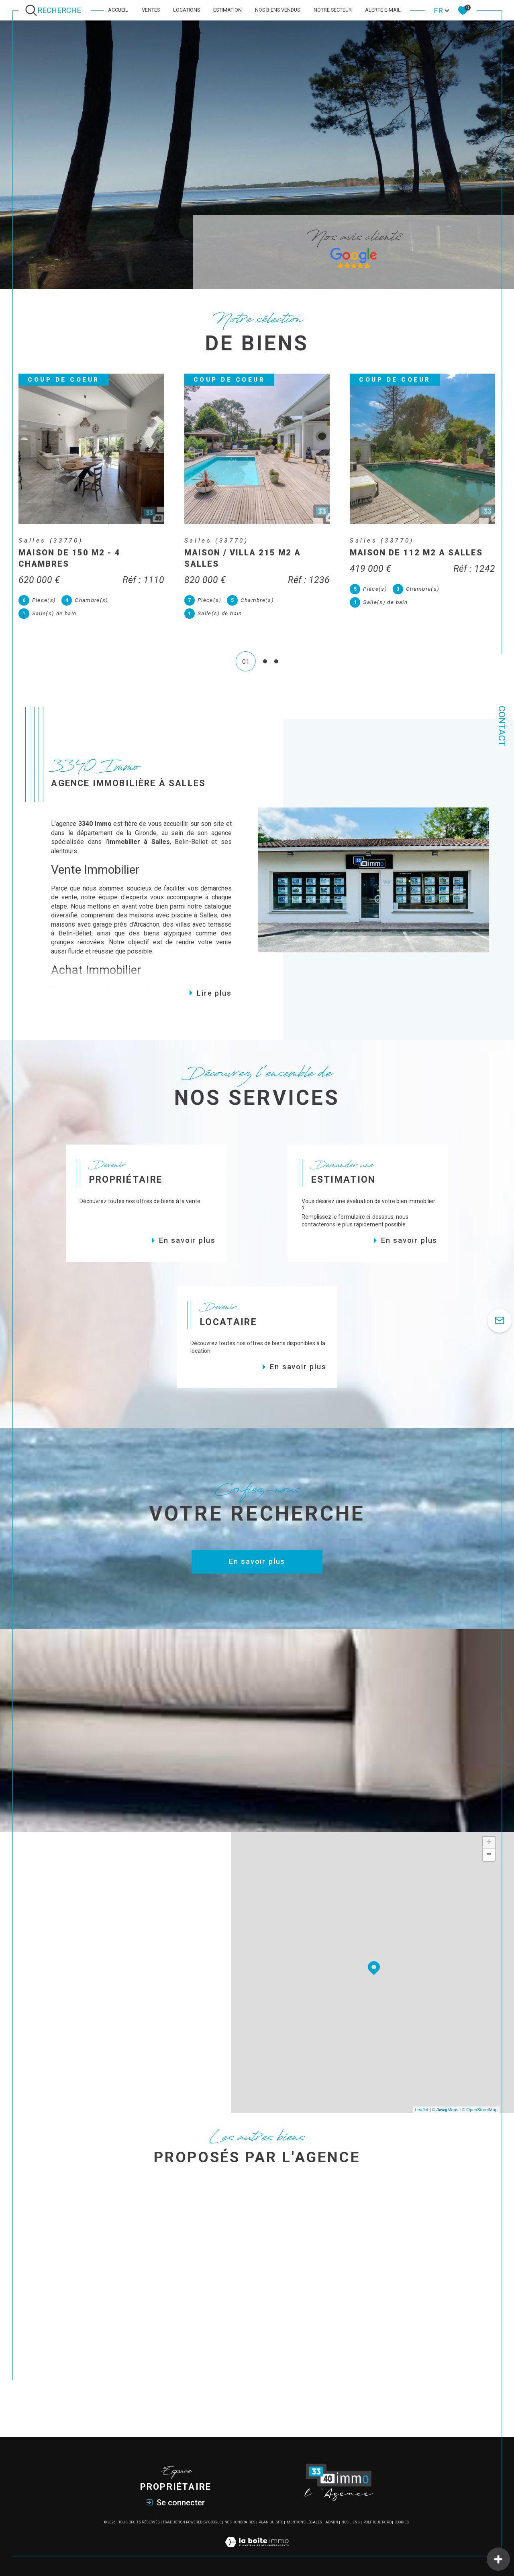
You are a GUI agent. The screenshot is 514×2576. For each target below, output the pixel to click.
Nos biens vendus (277, 10)
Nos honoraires (239, 2522)
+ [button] (489, 1843)
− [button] (489, 1855)
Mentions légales (304, 2522)
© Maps (445, 2109)
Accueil (118, 10)
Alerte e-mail (383, 10)
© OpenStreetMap (480, 2109)
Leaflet (421, 2109)
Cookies (402, 2522)
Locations (186, 10)
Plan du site (271, 2522)
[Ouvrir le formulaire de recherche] (55, 10)
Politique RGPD (377, 2522)
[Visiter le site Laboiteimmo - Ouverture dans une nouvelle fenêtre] (256, 2551)
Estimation (227, 10)
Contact (502, 726)
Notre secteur (333, 10)
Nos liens (350, 2522)
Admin (331, 2522)
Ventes (151, 10)
